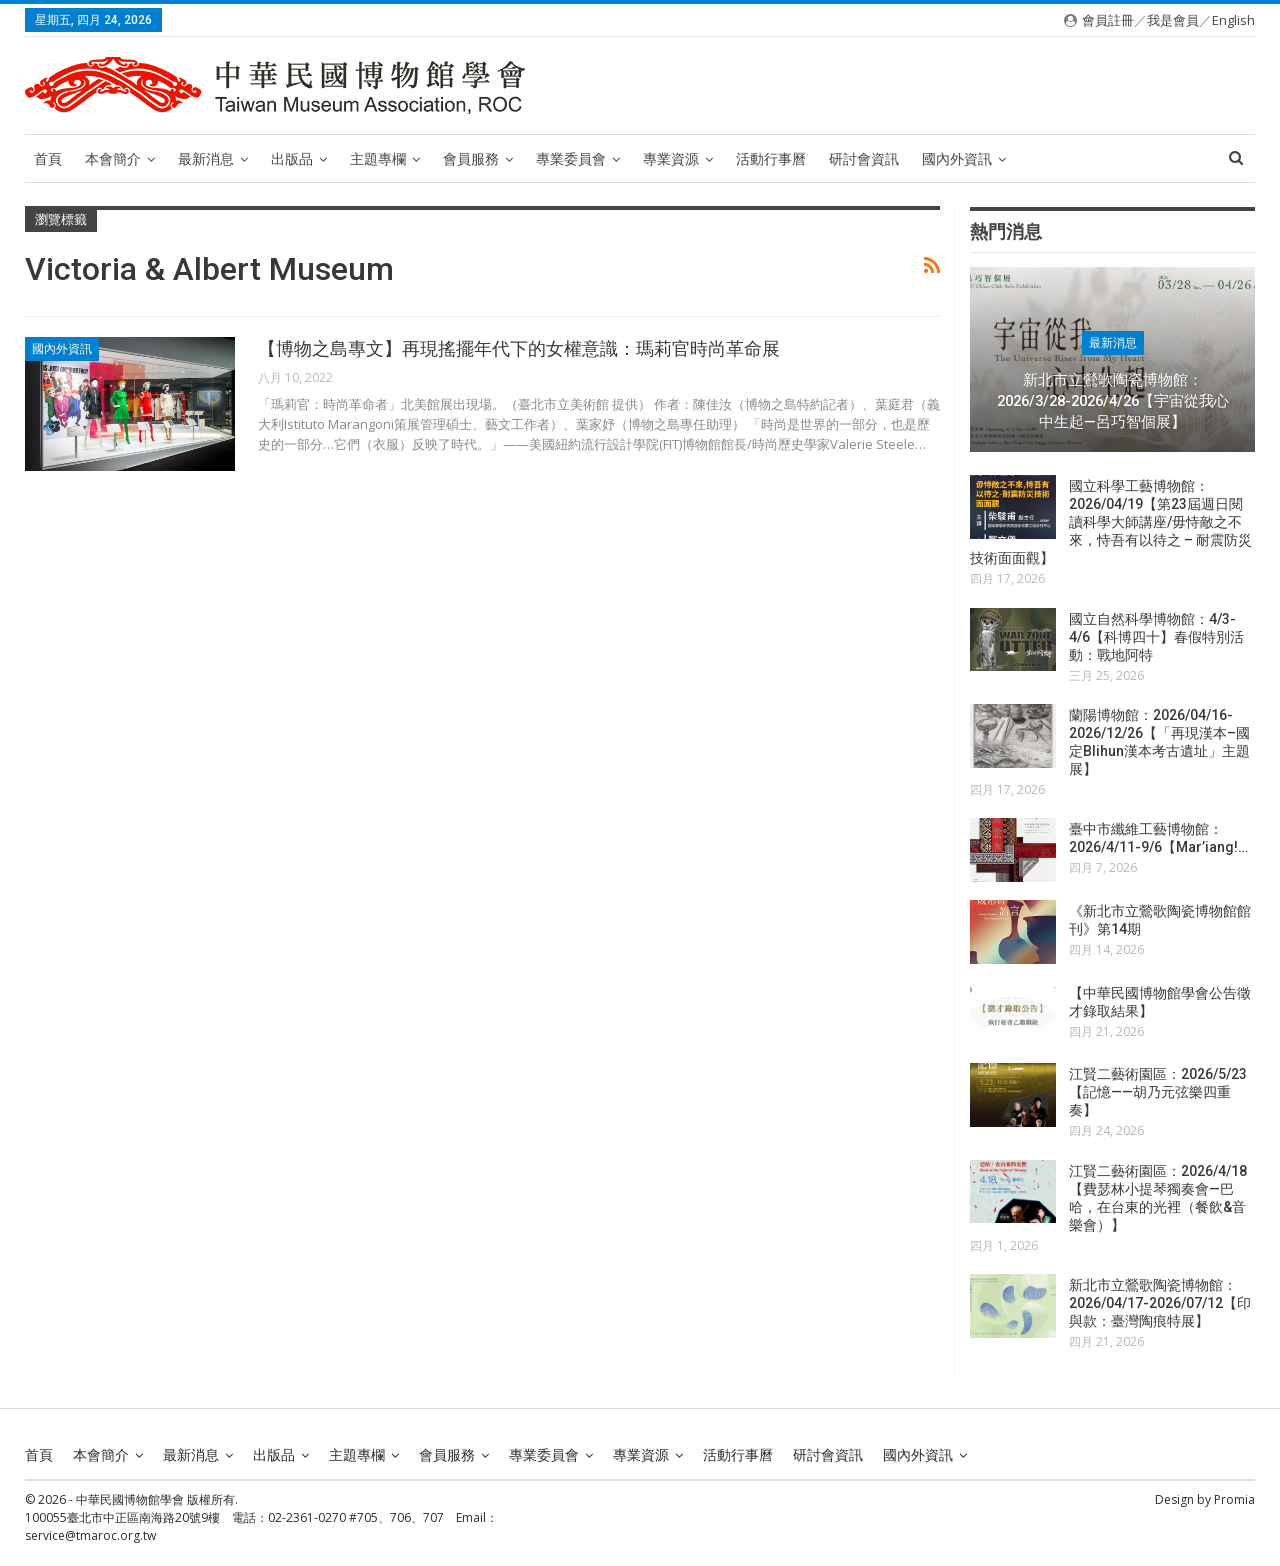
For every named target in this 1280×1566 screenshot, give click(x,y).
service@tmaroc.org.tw (90, 1534)
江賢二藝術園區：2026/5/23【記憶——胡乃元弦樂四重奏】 (1158, 1092)
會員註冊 (1108, 20)
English (1233, 20)
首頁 (48, 159)
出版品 (292, 159)
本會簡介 (113, 159)
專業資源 (671, 159)
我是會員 (1173, 20)
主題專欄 (378, 159)
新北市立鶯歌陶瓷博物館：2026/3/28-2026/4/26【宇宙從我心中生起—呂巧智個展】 (1113, 400)
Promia (1234, 1498)
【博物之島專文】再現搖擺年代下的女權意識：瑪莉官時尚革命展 (519, 348)
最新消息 (206, 159)
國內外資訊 (957, 159)
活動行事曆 (771, 159)
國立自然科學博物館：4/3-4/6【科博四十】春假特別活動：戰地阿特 (1156, 637)
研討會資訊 (864, 159)
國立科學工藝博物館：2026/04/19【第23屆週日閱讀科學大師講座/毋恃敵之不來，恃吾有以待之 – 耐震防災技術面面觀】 (1111, 522)
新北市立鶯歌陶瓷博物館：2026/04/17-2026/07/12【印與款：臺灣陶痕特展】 (1160, 1303)
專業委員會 (571, 159)
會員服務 (471, 159)
